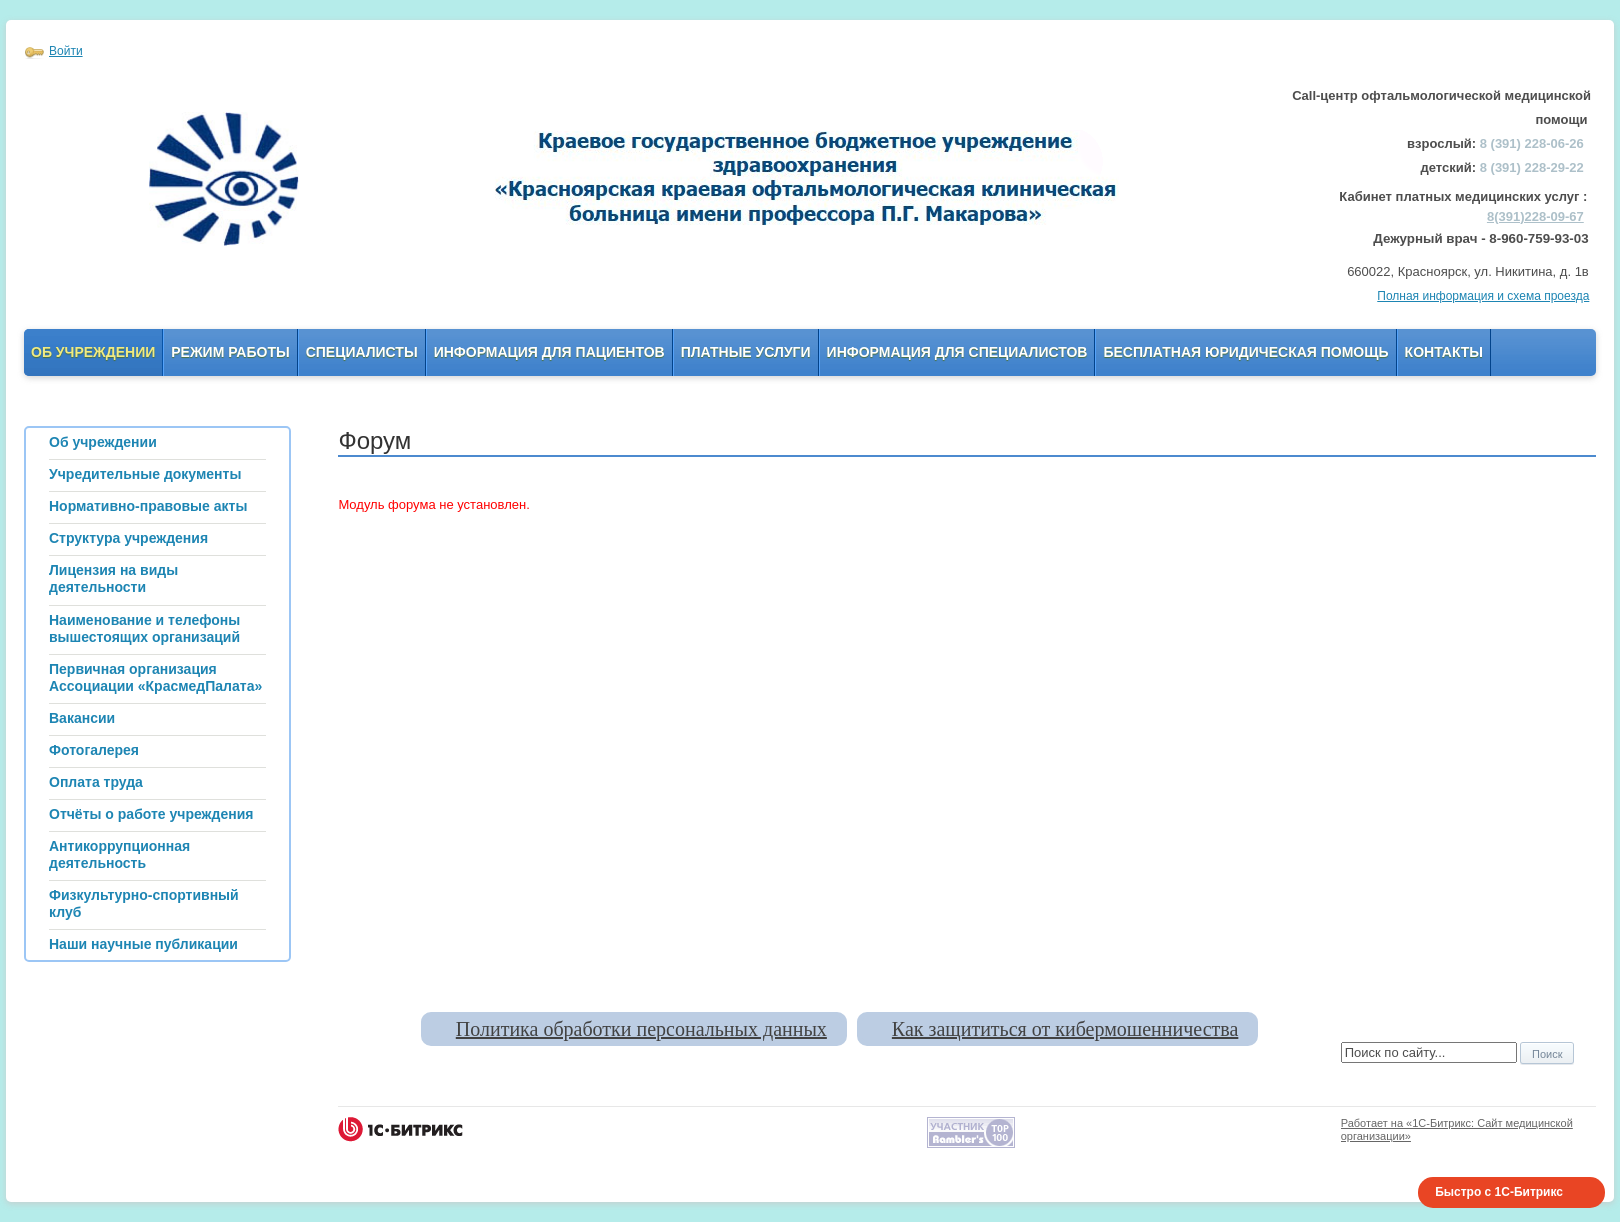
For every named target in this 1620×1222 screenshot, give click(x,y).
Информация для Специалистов (957, 352)
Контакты (1444, 352)
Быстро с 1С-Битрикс (1499, 1192)
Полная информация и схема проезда (1483, 296)
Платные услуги (746, 352)
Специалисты (362, 352)
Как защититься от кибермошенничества (1065, 1029)
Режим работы (230, 352)
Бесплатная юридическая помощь (1245, 352)
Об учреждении (93, 352)
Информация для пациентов (549, 352)
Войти (66, 51)
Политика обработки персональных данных (641, 1029)
